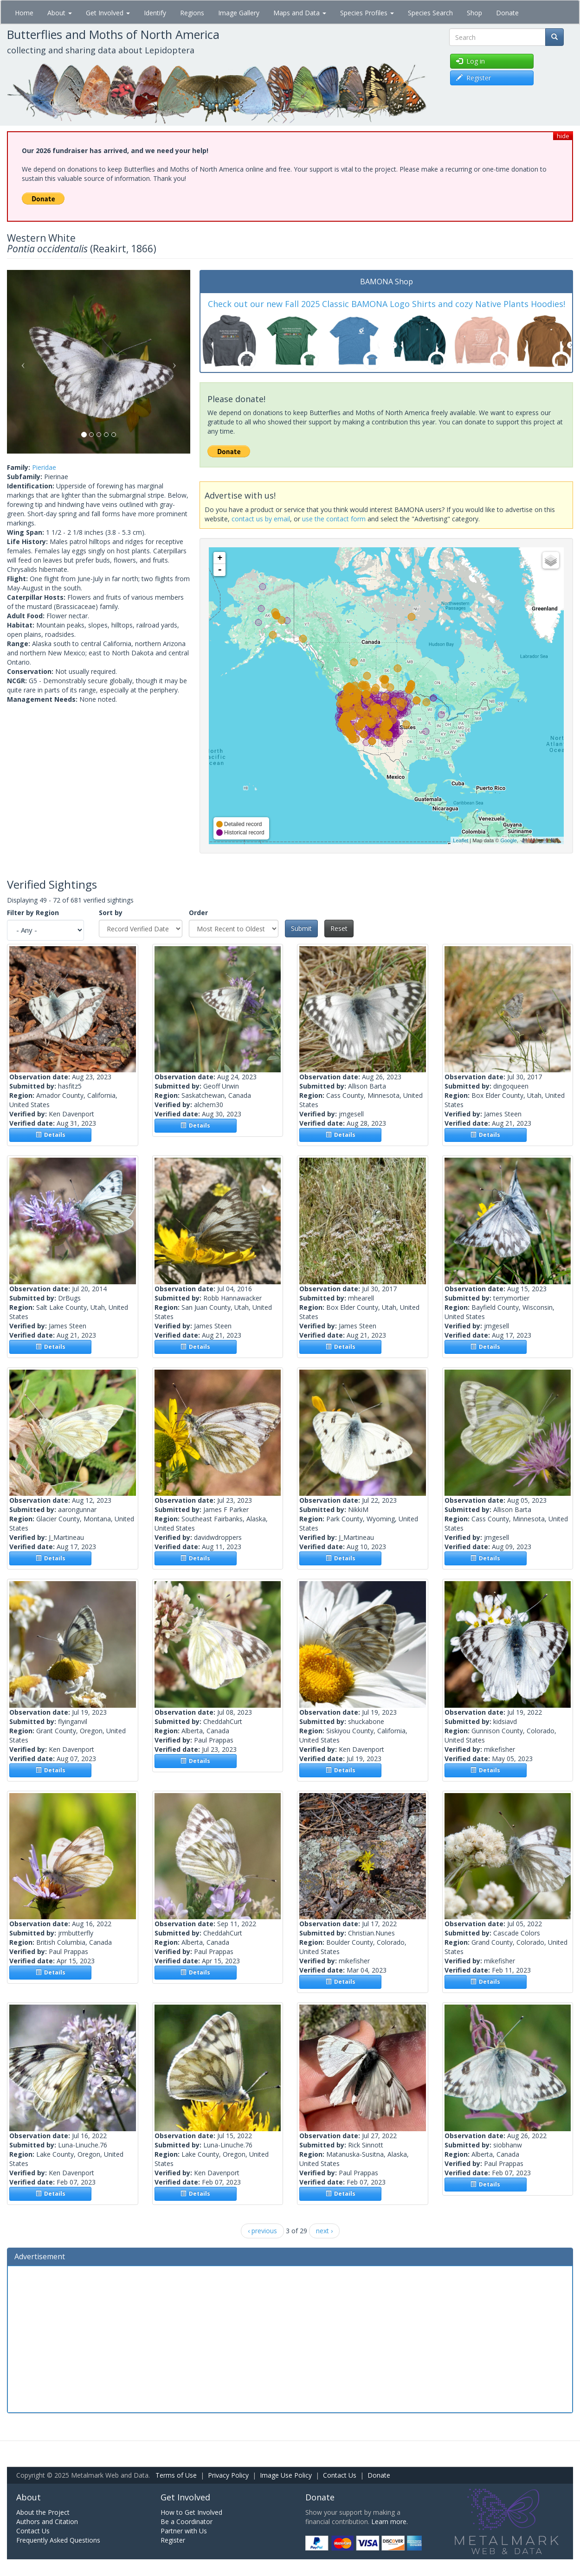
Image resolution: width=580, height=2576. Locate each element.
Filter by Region (33, 912)
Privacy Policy (228, 2475)
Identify (155, 12)
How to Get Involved (191, 2512)
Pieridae (44, 467)
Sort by (110, 912)
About (59, 12)
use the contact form (334, 518)
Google (508, 840)
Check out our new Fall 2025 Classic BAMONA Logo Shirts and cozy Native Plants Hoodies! (386, 303)
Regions (192, 12)
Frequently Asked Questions (58, 2540)
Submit (301, 928)
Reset (339, 928)
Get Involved (108, 12)
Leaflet (460, 840)
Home (24, 12)
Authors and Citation (47, 2521)
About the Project (43, 2512)
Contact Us (339, 2475)
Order (198, 912)
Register (173, 2540)
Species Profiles (367, 12)
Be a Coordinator (187, 2521)
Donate (507, 12)
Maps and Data (299, 12)
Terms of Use (176, 2475)
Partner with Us (184, 2530)
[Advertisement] (290, 2338)
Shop (474, 12)
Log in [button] (470, 61)
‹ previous (262, 2230)
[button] (20, 361)
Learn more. (389, 2521)
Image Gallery (238, 12)
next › (324, 2230)
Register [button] (473, 77)
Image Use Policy (286, 2475)
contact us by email (261, 518)
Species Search (430, 12)
